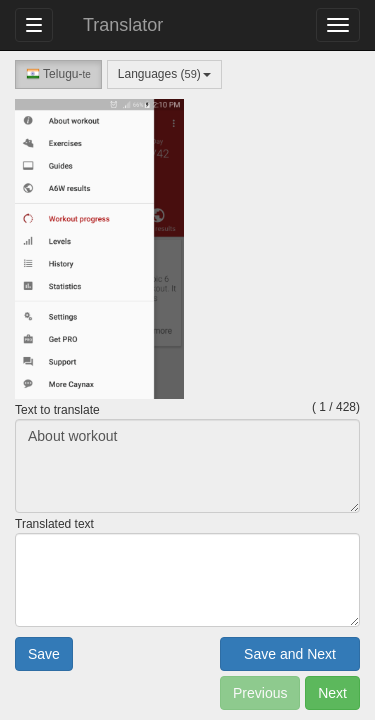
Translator (123, 25)
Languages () (164, 74)
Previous (260, 693)
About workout (187, 466)
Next (332, 693)
